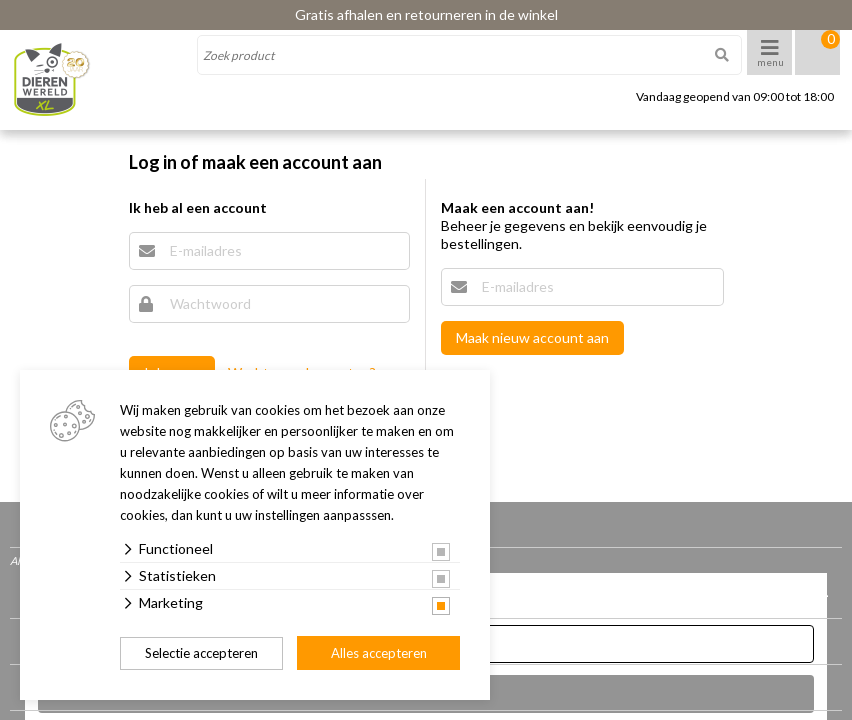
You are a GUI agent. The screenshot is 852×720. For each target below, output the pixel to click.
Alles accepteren (379, 653)
